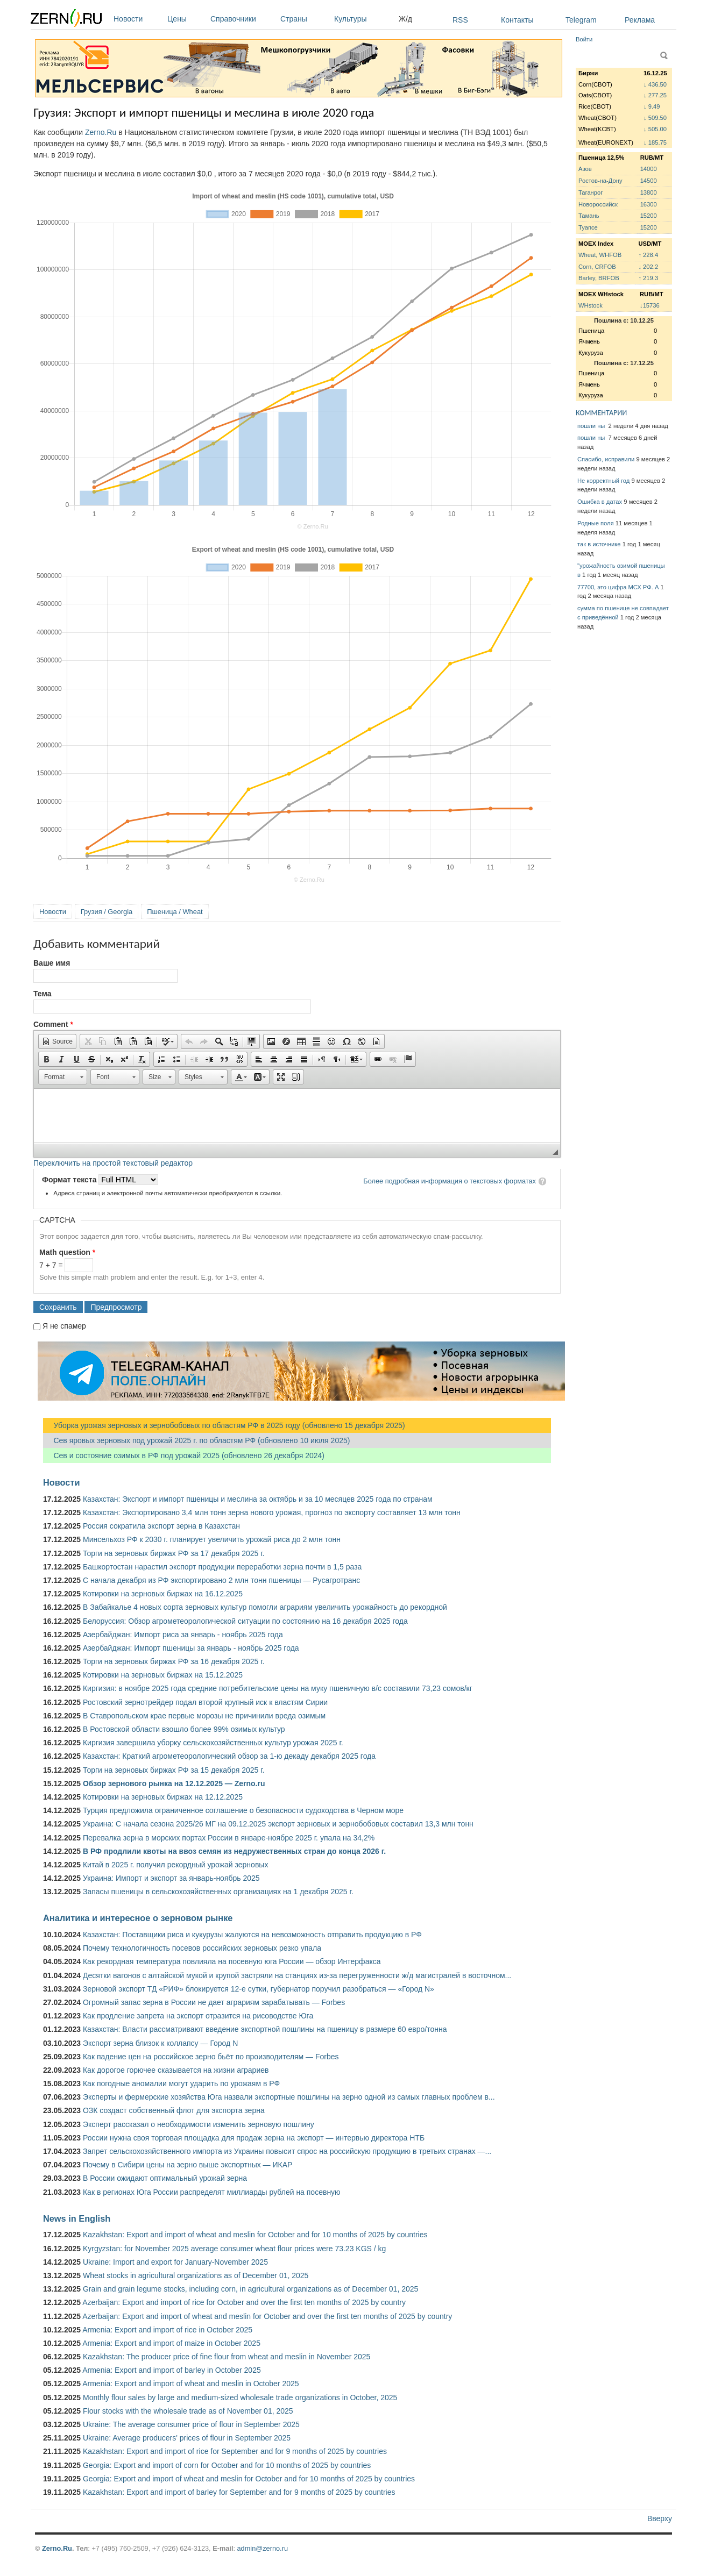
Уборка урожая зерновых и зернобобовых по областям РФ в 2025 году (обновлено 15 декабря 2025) (224, 1425)
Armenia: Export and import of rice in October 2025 (167, 2329)
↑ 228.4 (648, 255)
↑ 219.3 (648, 278)
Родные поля (595, 523)
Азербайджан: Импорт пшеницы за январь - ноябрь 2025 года (191, 1648)
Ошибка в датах (599, 501)
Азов (585, 169)
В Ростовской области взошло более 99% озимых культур (184, 1729)
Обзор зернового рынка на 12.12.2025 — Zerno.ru (174, 1783)
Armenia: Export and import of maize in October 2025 (171, 2343)
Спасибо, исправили (605, 459)
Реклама (640, 20)
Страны (304, 19)
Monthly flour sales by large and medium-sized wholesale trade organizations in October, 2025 (240, 2397)
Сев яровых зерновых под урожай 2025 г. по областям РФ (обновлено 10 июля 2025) (196, 1440)
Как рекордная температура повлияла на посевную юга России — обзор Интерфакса (232, 1961)
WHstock (590, 305)
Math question (67, 1252)
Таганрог (590, 192)
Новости (138, 19)
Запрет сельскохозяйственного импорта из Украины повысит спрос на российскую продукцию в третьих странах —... (287, 2151)
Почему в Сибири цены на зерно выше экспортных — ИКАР (187, 2164)
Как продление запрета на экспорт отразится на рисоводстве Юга (198, 2015)
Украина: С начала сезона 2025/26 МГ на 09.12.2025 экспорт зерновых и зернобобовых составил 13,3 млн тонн (278, 1823)
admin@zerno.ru (262, 2548)
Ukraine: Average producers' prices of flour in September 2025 (187, 2438)
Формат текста (70, 1179)
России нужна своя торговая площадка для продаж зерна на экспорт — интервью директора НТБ (254, 2137)
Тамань (588, 215)
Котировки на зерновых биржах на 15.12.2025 (163, 1675)
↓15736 (650, 305)
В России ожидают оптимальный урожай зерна (165, 2178)
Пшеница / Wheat (175, 912)
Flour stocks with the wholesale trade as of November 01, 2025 (188, 2411)
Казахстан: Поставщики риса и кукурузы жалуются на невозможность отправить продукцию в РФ (252, 1934)
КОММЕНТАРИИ (601, 412)
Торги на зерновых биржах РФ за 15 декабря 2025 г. (174, 1770)
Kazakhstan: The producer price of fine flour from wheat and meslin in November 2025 (226, 2356)
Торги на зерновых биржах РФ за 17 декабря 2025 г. (174, 1553)
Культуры (363, 19)
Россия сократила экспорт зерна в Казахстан (161, 1526)
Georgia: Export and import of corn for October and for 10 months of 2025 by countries (227, 2465)
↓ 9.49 (652, 106)
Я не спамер (64, 1326)
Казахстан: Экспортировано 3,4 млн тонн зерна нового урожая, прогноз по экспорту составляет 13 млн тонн (272, 1512)
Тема (42, 993)
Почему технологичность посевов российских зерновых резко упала (202, 1948)
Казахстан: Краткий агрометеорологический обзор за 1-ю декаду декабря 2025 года (229, 1756)
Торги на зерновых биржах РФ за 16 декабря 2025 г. (174, 1661)
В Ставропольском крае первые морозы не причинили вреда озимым (204, 1715)
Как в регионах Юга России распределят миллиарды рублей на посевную (212, 2192)
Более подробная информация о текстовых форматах (449, 1181)
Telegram (581, 20)
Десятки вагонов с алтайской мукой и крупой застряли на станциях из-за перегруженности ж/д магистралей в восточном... (297, 1975)
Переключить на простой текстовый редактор (113, 1163)
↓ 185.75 (655, 142)
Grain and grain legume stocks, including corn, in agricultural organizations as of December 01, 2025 (250, 2289)
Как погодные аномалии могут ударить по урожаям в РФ (181, 2083)
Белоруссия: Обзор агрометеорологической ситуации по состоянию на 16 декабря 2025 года (245, 1621)
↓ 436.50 (655, 84)
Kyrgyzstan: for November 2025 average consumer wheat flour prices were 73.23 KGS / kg (234, 2248)
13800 (648, 192)
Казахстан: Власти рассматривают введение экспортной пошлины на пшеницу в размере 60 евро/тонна (265, 2029)
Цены (186, 19)
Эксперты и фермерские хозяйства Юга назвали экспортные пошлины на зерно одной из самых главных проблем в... (289, 2097)
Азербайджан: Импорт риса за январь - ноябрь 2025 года (183, 1634)
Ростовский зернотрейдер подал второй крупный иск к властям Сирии (205, 1702)
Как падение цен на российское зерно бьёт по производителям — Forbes (210, 2056)
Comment (53, 1024)
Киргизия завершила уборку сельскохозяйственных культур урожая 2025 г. (213, 1742)
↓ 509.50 (655, 118)
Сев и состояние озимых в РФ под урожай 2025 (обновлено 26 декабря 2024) (183, 1455)
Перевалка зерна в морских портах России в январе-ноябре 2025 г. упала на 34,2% (228, 1837)
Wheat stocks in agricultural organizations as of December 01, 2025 (195, 2275)
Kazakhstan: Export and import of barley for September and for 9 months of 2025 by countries (239, 2492)
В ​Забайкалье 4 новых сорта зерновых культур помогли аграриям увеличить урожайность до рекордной (265, 1607)
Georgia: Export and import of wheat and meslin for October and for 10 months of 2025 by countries (249, 2478)
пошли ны (591, 426)
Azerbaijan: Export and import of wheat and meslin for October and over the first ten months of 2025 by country (267, 2316)
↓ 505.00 (655, 129)
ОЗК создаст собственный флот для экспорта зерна (174, 2110)
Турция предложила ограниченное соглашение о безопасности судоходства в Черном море (243, 1810)
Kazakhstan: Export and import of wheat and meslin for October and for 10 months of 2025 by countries (255, 2234)
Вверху (659, 2518)
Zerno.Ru (100, 132)
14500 (648, 180)
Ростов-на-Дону (600, 180)
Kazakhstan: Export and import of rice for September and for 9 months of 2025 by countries (235, 2451)
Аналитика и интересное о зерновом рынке (137, 1918)
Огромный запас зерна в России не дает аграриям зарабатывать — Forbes (214, 2002)
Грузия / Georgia (106, 912)
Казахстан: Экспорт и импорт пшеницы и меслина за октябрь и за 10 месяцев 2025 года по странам (258, 1499)
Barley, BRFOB (598, 278)
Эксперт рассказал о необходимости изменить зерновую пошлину (198, 2124)
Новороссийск (598, 204)
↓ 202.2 (648, 266)
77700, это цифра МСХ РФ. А (618, 587)
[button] (57, 1041)
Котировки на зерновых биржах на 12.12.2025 (163, 1797)
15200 (648, 215)
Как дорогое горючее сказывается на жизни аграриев (175, 2070)
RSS (460, 20)
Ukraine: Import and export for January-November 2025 (175, 2262)
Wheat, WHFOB (599, 255)
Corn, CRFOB (597, 266)
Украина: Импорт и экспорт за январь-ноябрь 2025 (171, 1878)
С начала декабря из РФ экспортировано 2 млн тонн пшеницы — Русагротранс (221, 1580)
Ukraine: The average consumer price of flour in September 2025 (191, 2424)
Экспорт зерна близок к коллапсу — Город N (160, 2043)
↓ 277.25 (655, 95)
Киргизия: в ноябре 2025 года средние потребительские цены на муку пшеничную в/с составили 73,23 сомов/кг (277, 1688)
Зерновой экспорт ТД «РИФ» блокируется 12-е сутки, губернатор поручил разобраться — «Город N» (258, 1989)
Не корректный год (603, 480)
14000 (648, 169)
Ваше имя (51, 963)
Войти (584, 39)
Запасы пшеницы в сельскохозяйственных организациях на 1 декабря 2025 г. (218, 1891)
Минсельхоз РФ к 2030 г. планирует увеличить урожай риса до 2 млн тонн (212, 1539)
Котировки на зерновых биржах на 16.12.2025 (163, 1593)
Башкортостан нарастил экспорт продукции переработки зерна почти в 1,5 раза (222, 1566)
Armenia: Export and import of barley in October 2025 (171, 2370)
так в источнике (599, 544)
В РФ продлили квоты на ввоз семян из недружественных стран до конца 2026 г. (234, 1851)
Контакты (517, 20)
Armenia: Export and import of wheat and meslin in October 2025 (190, 2383)
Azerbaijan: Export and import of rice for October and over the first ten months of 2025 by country (244, 2302)
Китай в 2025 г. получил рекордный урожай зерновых (175, 1864)
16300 (648, 204)
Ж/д (405, 19)
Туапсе (588, 227)
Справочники (242, 19)
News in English (76, 2218)
